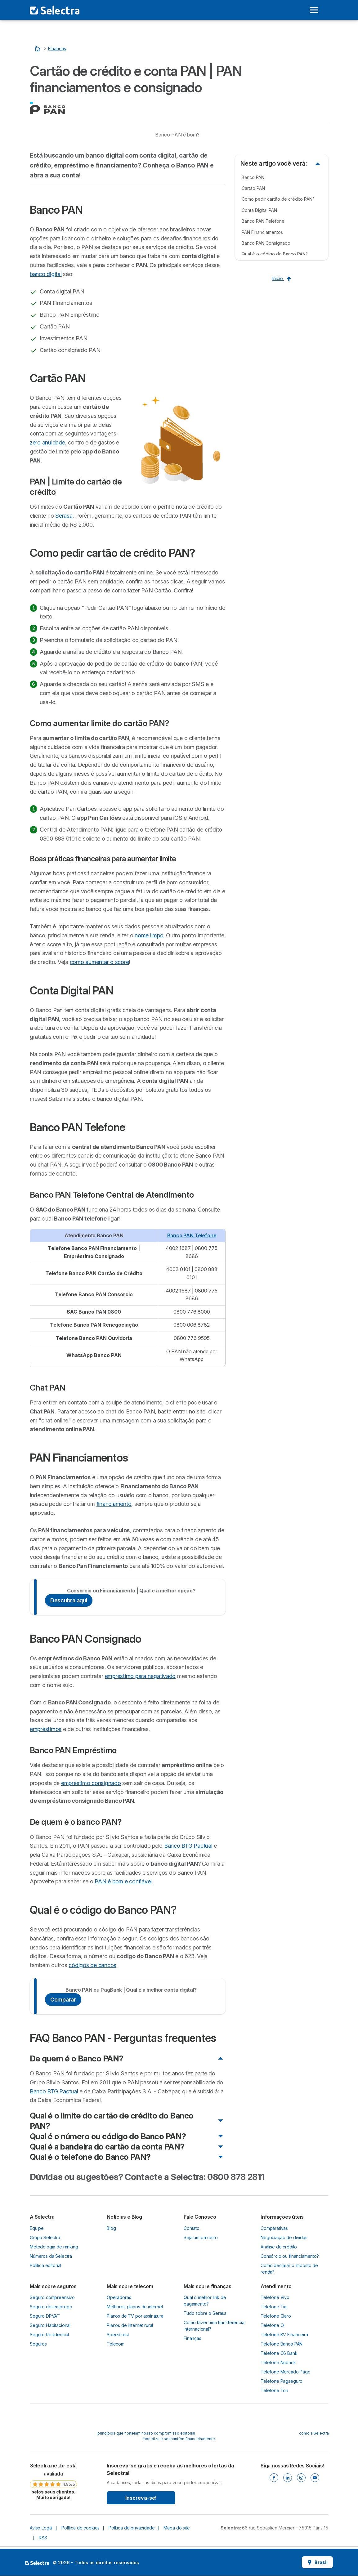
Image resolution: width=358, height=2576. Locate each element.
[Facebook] (274, 2477)
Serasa (64, 515)
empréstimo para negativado (140, 1676)
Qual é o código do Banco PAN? (275, 254)
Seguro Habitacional (50, 2325)
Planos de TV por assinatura (135, 2316)
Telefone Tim (274, 2306)
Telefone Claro (276, 2316)
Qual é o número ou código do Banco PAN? (108, 2136)
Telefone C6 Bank (279, 2353)
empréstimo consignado (91, 1783)
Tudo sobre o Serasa (205, 2313)
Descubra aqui (68, 1600)
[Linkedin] (287, 2477)
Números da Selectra (51, 2256)
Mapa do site (176, 2527)
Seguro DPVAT (45, 2316)
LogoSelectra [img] (37, 2562)
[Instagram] (301, 2477)
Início (281, 278)
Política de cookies (80, 2527)
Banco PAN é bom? (177, 135)
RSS (43, 2537)
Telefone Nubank (278, 2362)
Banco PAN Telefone (192, 1235)
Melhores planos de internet (135, 2306)
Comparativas (274, 2228)
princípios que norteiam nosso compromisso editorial (146, 2433)
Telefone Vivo (275, 2297)
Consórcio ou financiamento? (290, 2256)
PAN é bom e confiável (123, 1881)
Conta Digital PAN (259, 210)
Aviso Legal (41, 2527)
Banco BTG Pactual (188, 1845)
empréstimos (45, 1729)
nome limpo (149, 935)
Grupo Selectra (45, 2237)
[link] (53, 2481)
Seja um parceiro (201, 2237)
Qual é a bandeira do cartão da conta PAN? (107, 2146)
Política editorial (45, 2265)
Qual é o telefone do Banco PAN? (90, 2157)
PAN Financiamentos (262, 232)
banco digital (46, 274)
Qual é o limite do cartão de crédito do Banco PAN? (112, 2121)
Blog (111, 2228)
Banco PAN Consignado (266, 243)
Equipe (37, 2228)
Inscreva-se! (141, 2498)
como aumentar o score (99, 962)
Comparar (63, 1999)
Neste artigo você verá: (273, 163)
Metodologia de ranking (54, 2246)
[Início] (38, 48)
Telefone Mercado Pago (286, 2371)
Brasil (317, 2562)
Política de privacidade (131, 2527)
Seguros (38, 2343)
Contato (191, 2228)
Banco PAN (253, 177)
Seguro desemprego (51, 2306)
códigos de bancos (92, 1965)
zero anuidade (47, 442)
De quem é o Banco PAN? (76, 2058)
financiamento (114, 1504)
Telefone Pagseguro (281, 2381)
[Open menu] (314, 10)
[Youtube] (315, 2477)
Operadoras (119, 2297)
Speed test (118, 2334)
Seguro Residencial (49, 2334)
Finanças (192, 2338)
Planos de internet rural (130, 2325)
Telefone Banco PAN (281, 2343)
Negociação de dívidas (284, 2237)
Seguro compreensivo (52, 2297)
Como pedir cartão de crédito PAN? (278, 199)
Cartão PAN (253, 188)
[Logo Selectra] (54, 10)
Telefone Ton (274, 2390)
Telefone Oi (272, 2325)
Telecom (115, 2343)
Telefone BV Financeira (284, 2334)
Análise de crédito (279, 2246)
